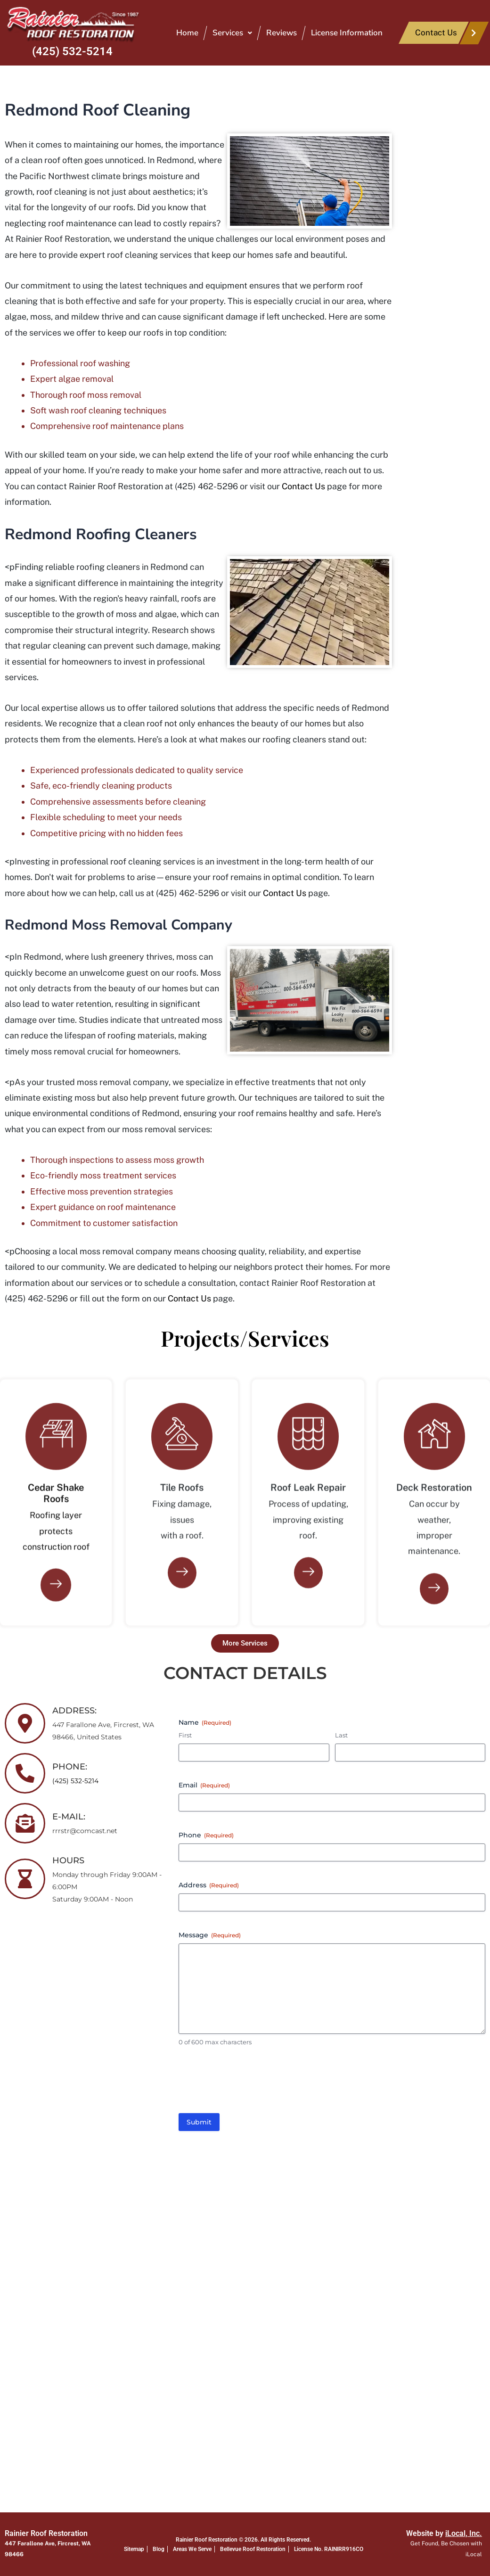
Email (204, 1785)
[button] (232, 33)
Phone (206, 1835)
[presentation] (250, 2083)
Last (341, 1735)
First (185, 1735)
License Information (347, 32)
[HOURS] (25, 1879)
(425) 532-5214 (72, 51)
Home (187, 32)
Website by (444, 2533)
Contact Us (303, 486)
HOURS (68, 1860)
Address (209, 1885)
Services (232, 32)
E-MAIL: (68, 1816)
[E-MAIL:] (25, 1823)
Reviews (281, 32)
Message (210, 1935)
